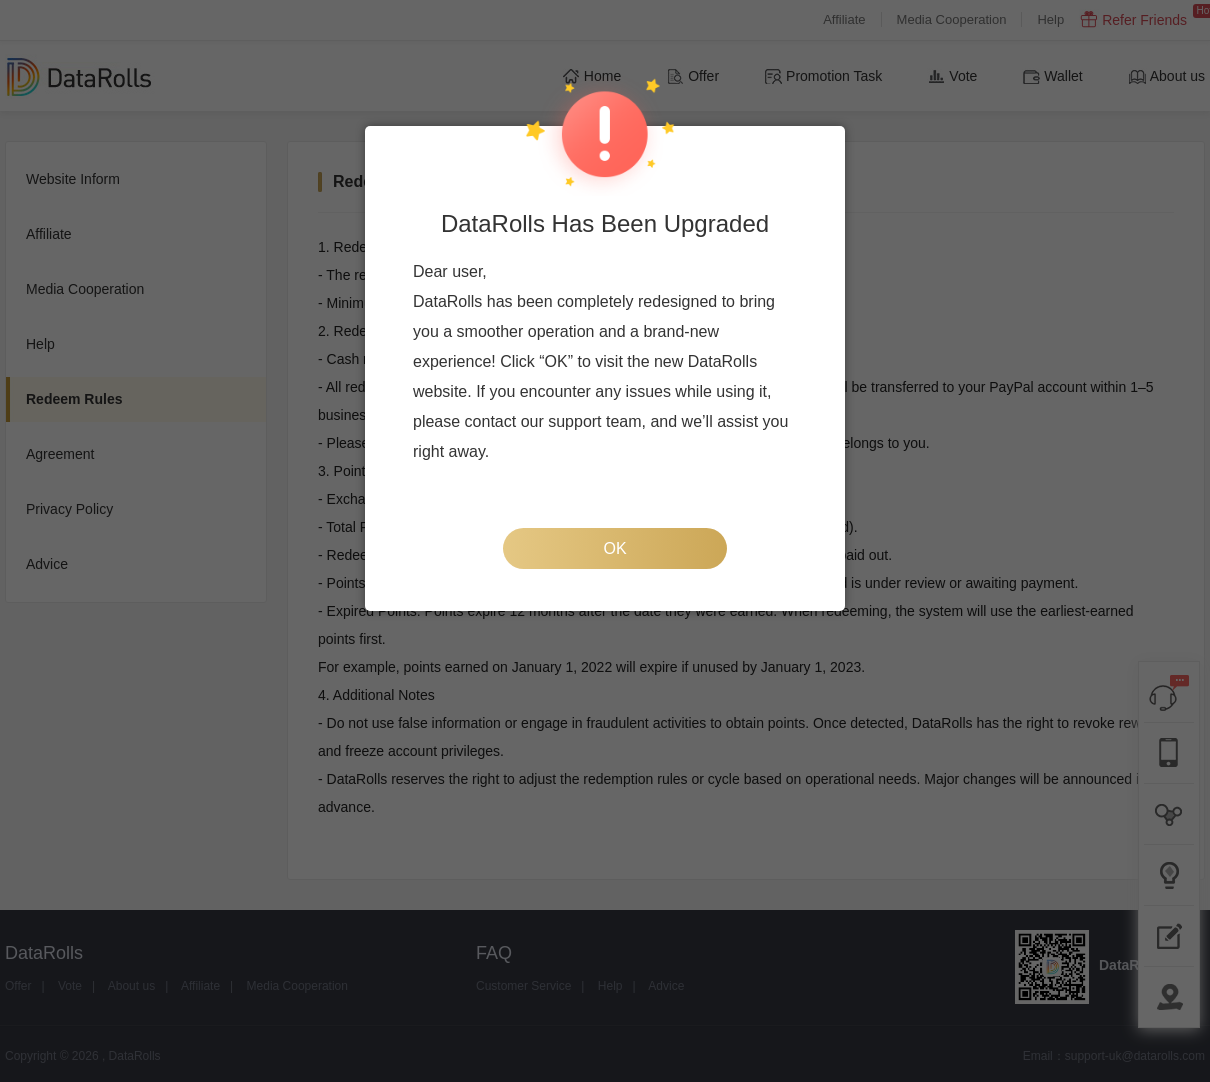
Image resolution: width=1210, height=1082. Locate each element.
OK (614, 548)
